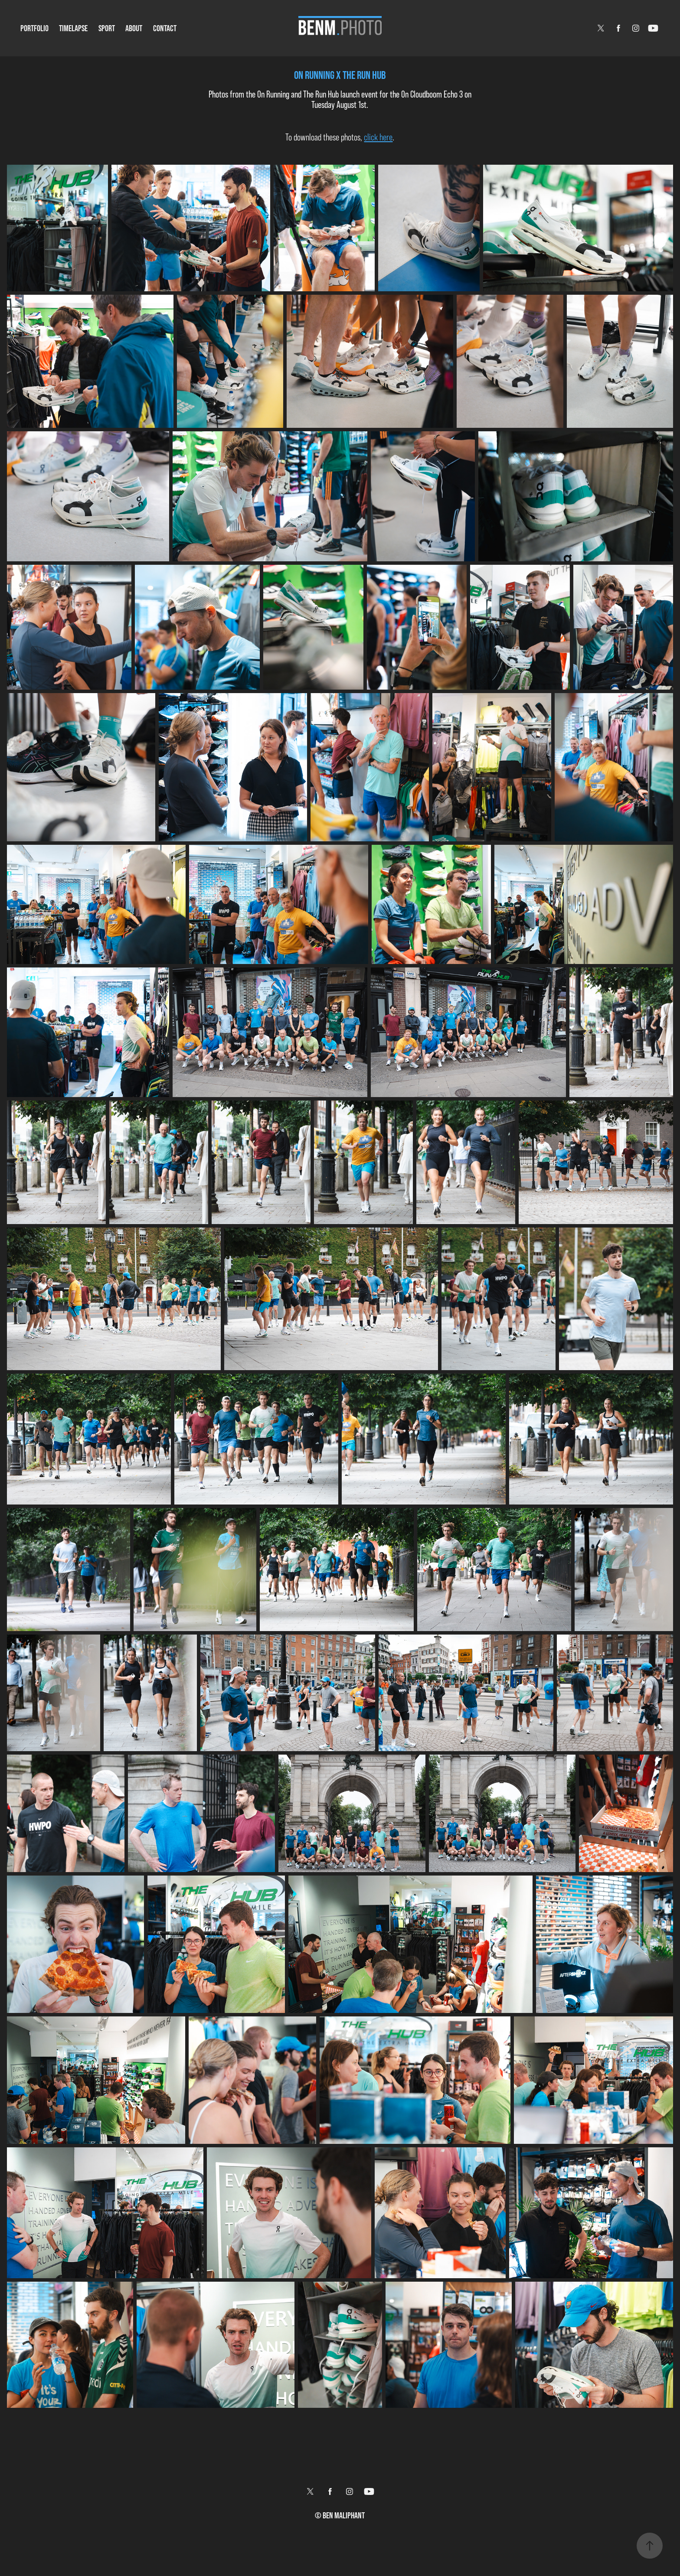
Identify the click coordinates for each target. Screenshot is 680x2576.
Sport (106, 28)
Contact (165, 28)
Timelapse (73, 28)
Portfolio (34, 28)
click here (378, 137)
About (133, 28)
